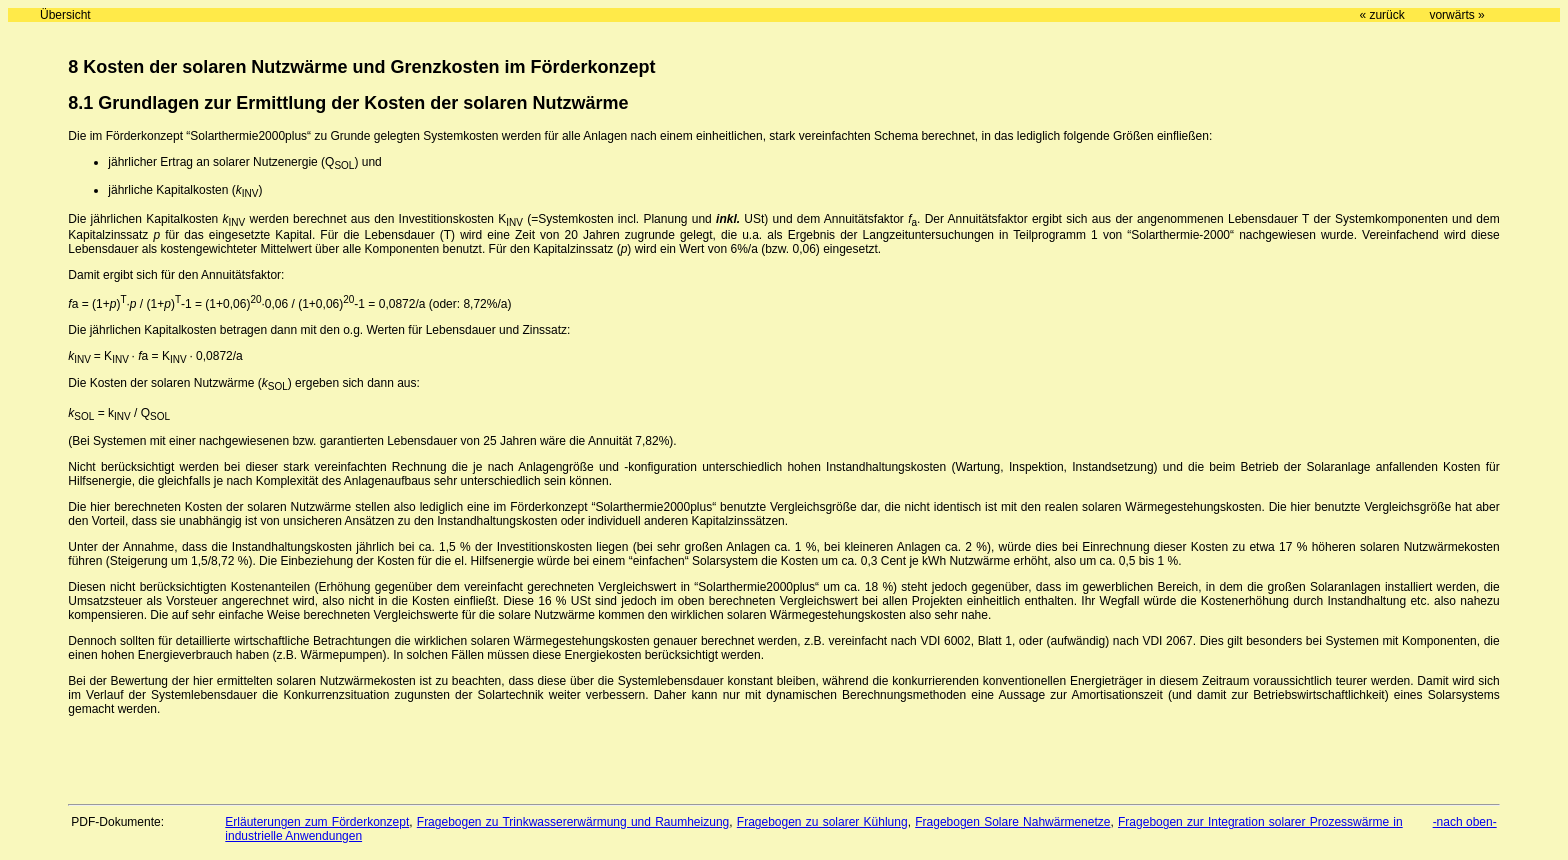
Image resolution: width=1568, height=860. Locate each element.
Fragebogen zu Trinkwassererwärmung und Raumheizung (573, 822)
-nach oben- (1465, 822)
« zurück (1381, 15)
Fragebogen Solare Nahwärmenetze (1012, 822)
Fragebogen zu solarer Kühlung (822, 822)
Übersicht (65, 15)
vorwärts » (1456, 15)
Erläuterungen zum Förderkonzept (317, 822)
